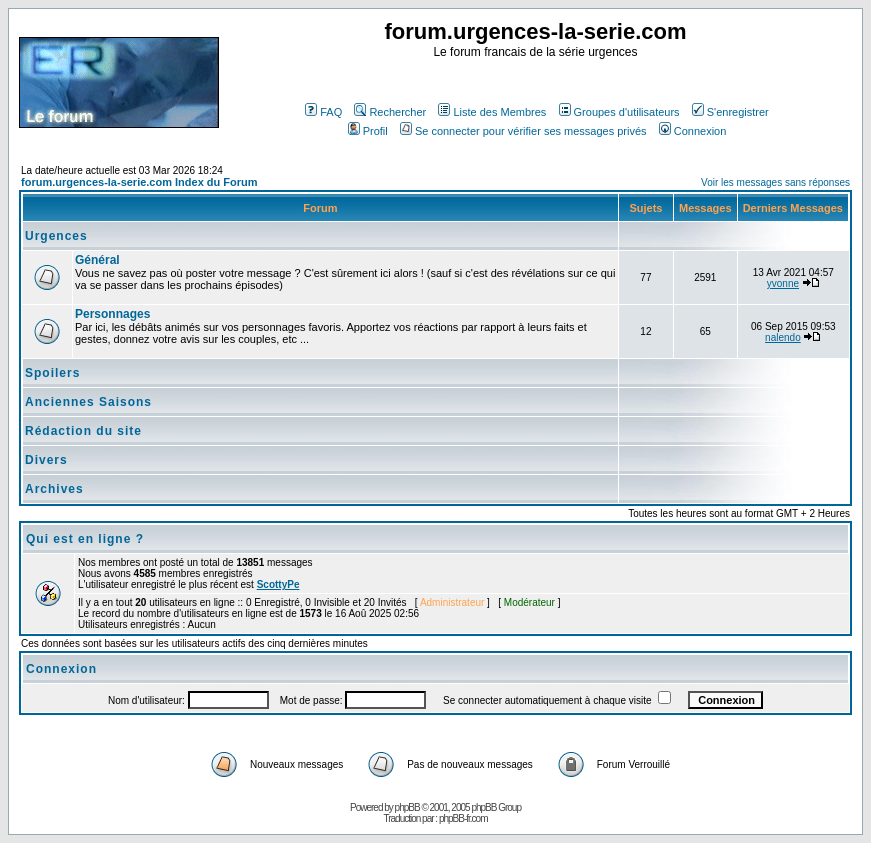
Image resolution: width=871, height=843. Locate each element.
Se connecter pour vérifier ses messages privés (523, 131)
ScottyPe (278, 584)
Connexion (693, 131)
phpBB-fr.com (463, 818)
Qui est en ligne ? (85, 539)
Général (97, 260)
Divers (46, 460)
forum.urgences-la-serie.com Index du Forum (139, 182)
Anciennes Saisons (88, 402)
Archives (54, 489)
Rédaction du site (83, 431)
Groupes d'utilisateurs (619, 112)
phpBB (407, 807)
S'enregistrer (730, 112)
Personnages (112, 314)
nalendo (783, 337)
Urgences (56, 236)
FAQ (323, 112)
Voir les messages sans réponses (775, 182)
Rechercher (390, 112)
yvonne (783, 283)
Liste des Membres (492, 112)
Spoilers (52, 373)
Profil (368, 131)
